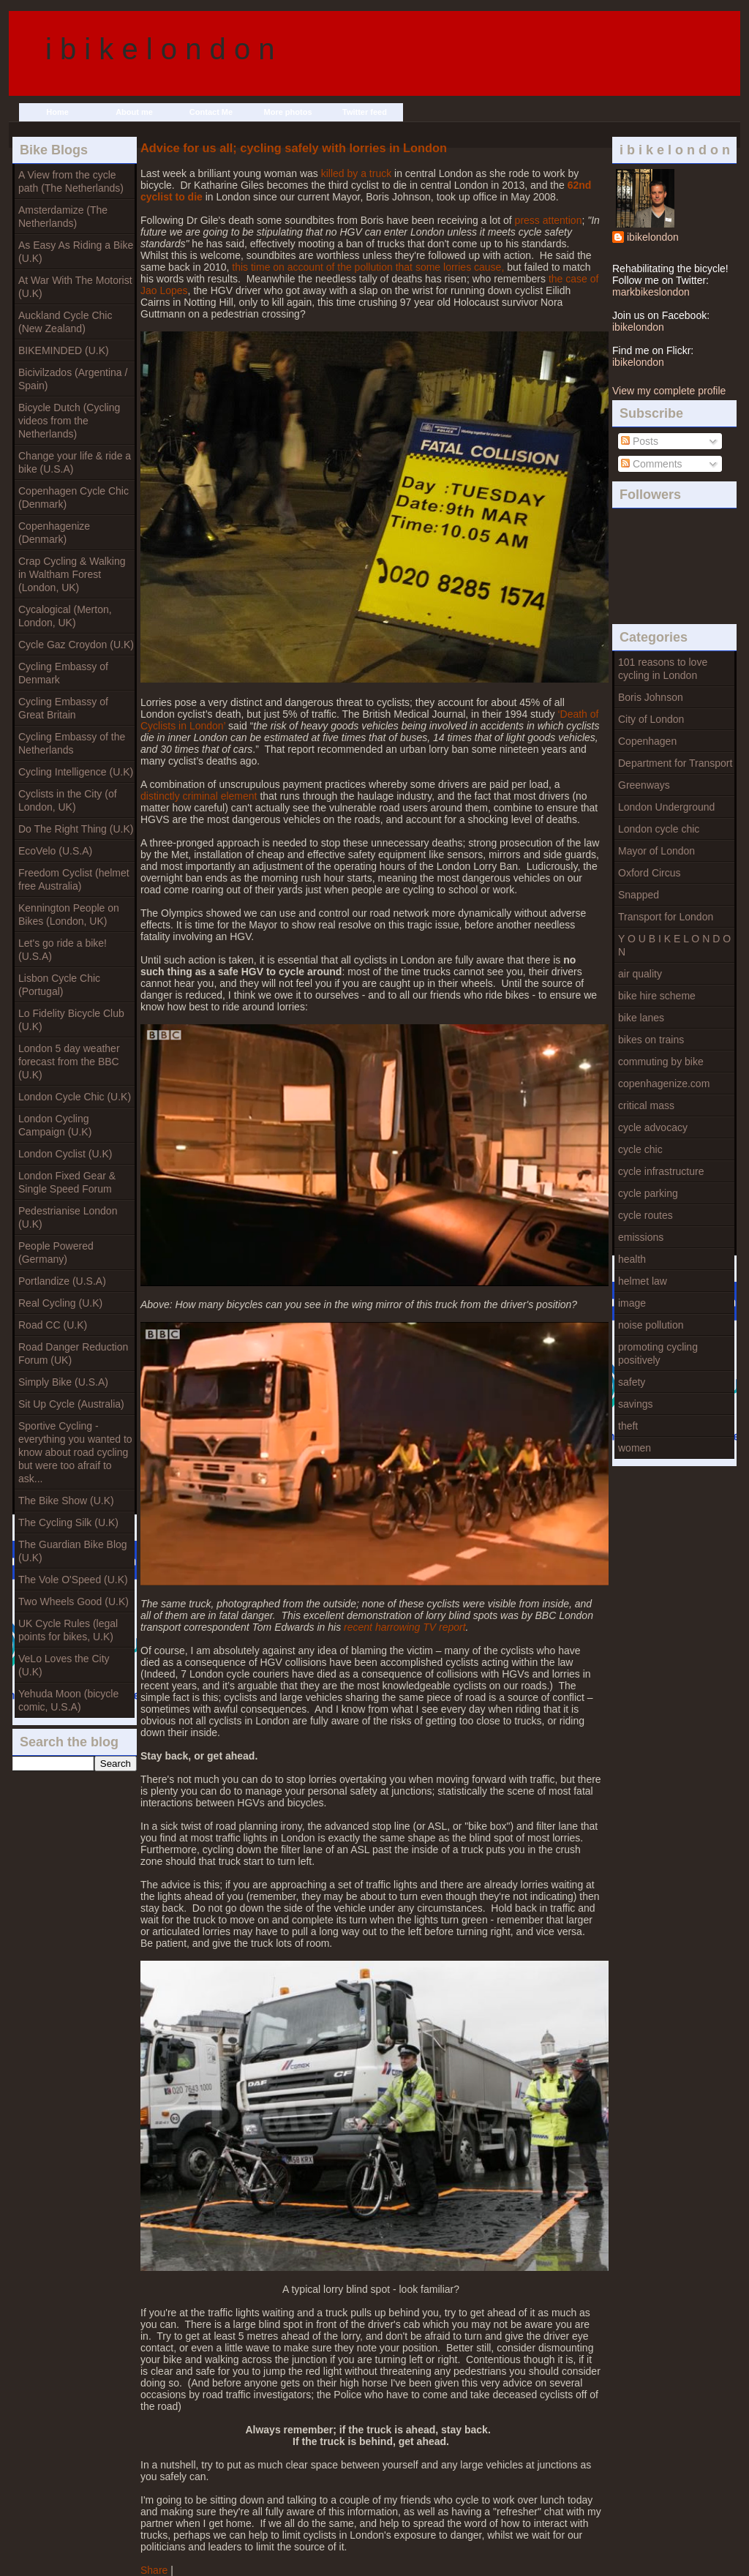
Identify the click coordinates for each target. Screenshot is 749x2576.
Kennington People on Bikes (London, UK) (68, 914)
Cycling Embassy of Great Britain (63, 708)
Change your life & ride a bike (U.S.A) (74, 462)
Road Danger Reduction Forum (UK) (73, 1353)
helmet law (642, 1281)
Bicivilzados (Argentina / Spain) (72, 379)
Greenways (644, 785)
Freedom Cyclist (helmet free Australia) (73, 879)
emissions (640, 1237)
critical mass (646, 1105)
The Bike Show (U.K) (66, 1500)
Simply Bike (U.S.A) (63, 1382)
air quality (640, 974)
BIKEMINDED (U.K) (63, 350)
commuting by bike (661, 1061)
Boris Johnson (650, 697)
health (632, 1259)
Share (154, 2570)
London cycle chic (658, 829)
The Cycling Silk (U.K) (68, 1522)
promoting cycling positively (658, 1353)
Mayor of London (656, 851)
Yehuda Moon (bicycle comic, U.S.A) (68, 1700)
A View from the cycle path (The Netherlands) (71, 181)
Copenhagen (647, 741)
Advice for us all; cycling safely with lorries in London (293, 147)
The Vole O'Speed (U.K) (73, 1579)
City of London (651, 719)
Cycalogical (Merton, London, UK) (65, 616)
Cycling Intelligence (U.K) (75, 772)
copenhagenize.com (664, 1083)
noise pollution (651, 1325)
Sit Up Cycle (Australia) (71, 1404)
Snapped (638, 895)
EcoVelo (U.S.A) (55, 851)
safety (631, 1382)
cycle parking (648, 1193)
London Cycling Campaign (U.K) (54, 1125)
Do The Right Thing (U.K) (75, 829)
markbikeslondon (651, 292)
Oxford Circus (649, 873)
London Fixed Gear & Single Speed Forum (67, 1182)
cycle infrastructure (661, 1171)
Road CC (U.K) (52, 1325)
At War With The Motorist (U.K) (75, 286)
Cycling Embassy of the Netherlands (71, 743)
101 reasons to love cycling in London (662, 668)
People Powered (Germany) (56, 1252)
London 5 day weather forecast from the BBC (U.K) (69, 1062)
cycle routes (645, 1215)
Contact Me (211, 112)
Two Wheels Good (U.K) (73, 1601)
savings (635, 1404)
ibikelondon (653, 237)
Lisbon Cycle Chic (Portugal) (59, 984)
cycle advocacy (653, 1127)
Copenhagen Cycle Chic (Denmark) (73, 497)
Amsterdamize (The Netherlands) (63, 216)
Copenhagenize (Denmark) (54, 532)
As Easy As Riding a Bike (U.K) (75, 251)
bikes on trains (651, 1039)
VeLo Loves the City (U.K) (64, 1665)
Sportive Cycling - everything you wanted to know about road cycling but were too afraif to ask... (75, 1452)
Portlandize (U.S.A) (62, 1281)
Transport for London (665, 917)
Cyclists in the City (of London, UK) (67, 800)
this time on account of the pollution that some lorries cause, (368, 267)
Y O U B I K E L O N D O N (674, 945)
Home (57, 112)
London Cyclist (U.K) (65, 1154)
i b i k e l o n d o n (160, 49)
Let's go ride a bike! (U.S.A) (62, 949)
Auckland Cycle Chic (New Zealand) (65, 321)
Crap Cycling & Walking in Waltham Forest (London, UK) (72, 574)
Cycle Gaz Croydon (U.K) (76, 644)
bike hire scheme (657, 996)
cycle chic (640, 1149)
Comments (651, 464)
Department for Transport (675, 763)
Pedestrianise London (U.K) (67, 1217)
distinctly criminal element (198, 796)
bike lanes (641, 1018)
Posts (639, 441)
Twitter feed (364, 112)
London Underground (666, 807)
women (634, 1448)
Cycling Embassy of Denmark (63, 673)
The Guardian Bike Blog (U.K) (72, 1551)
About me (134, 112)
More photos (288, 112)
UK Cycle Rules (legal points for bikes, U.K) (68, 1630)
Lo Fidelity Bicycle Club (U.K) (71, 1019)
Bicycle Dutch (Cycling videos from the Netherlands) (69, 421)
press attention (548, 220)
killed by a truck (356, 173)
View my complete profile (669, 391)
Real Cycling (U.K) (60, 1303)
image (632, 1303)
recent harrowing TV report (405, 1627)
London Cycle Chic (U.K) (74, 1097)
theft (628, 1426)
